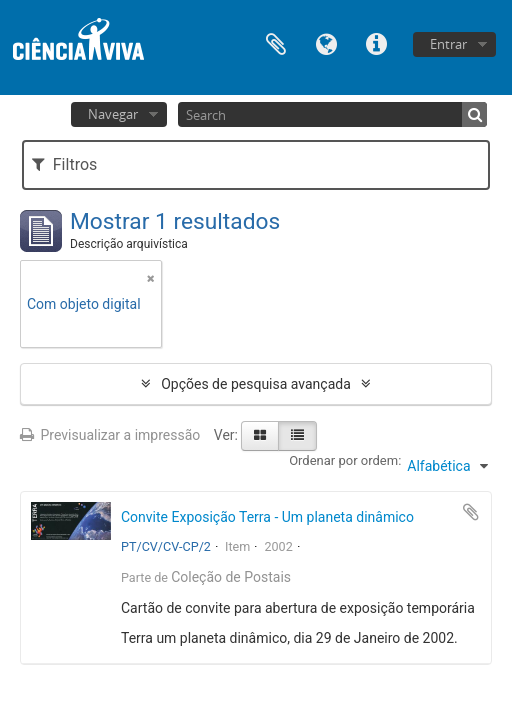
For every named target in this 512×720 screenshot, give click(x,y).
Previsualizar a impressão (110, 435)
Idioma (326, 42)
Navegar (113, 114)
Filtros (64, 164)
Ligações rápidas (376, 42)
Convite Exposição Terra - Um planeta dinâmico (267, 517)
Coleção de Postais (231, 577)
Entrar (448, 44)
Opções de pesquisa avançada (256, 384)
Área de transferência (276, 42)
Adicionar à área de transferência (471, 512)
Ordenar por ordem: (345, 460)
